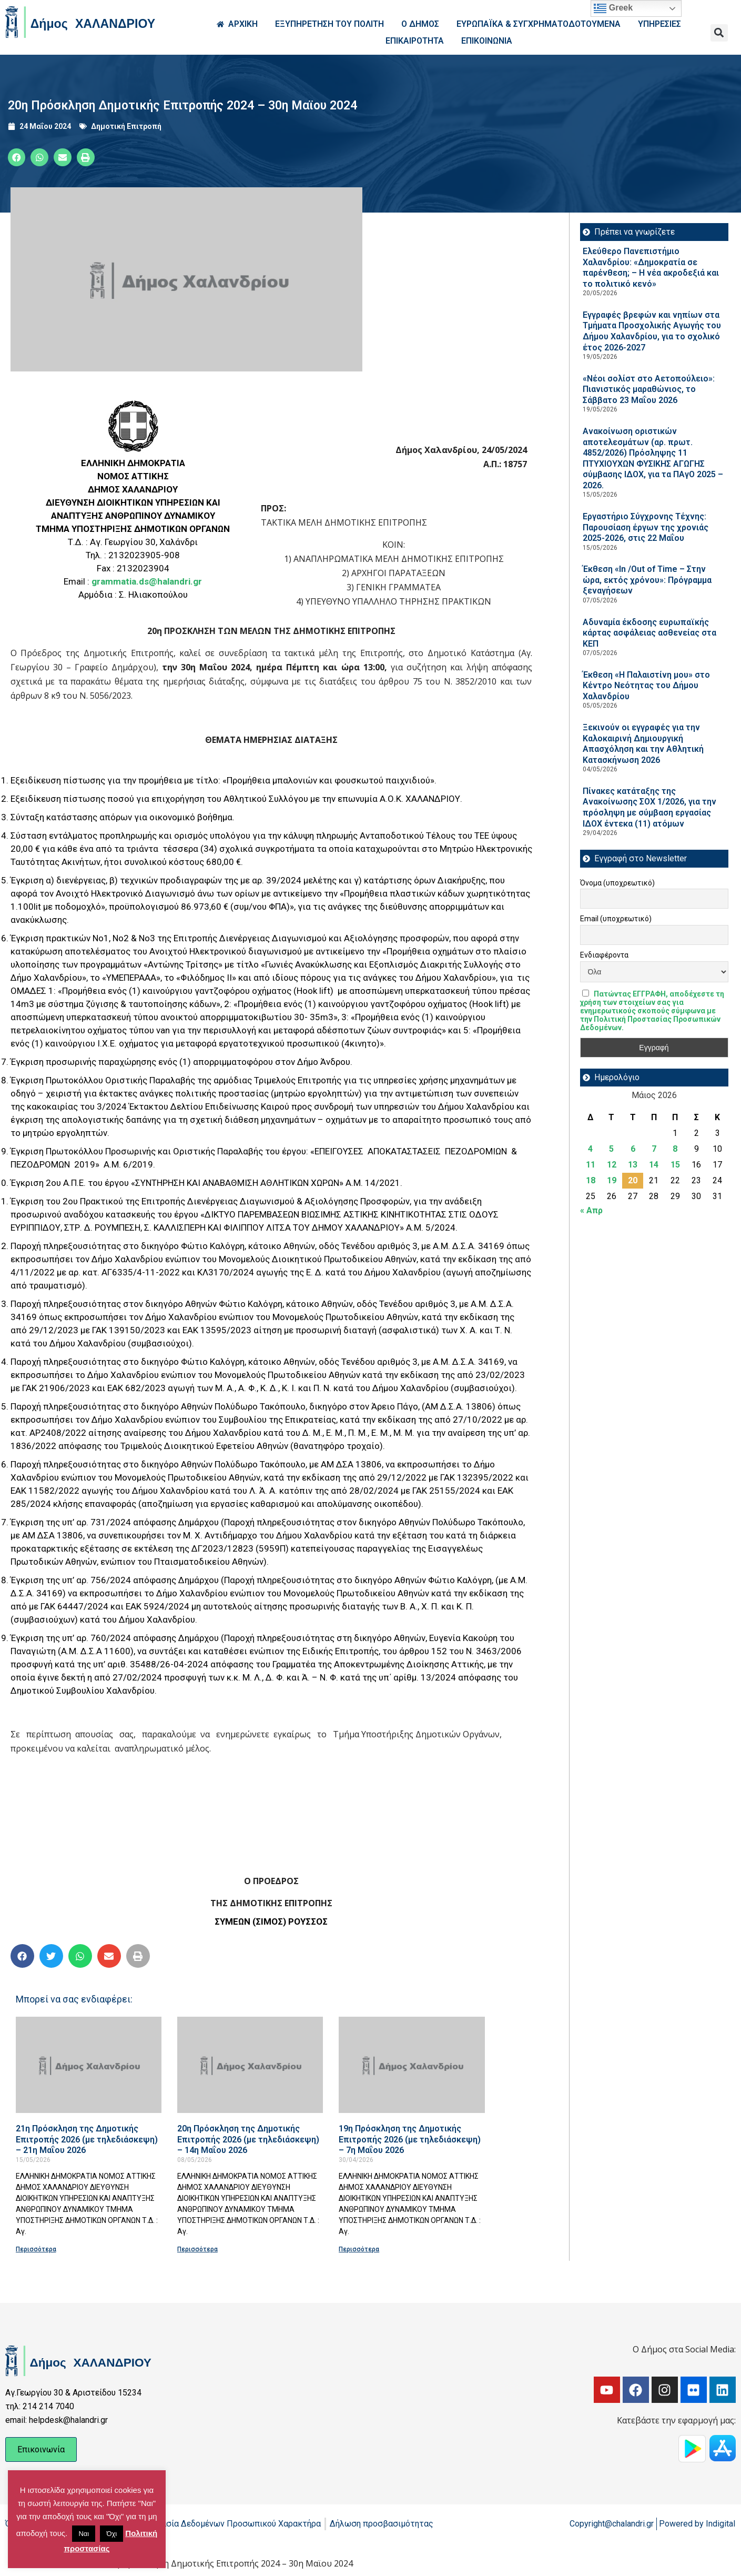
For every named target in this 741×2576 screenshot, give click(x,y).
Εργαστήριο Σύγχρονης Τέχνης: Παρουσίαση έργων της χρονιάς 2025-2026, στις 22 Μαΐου (645, 527)
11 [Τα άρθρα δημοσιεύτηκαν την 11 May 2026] (590, 1165)
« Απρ (591, 1210)
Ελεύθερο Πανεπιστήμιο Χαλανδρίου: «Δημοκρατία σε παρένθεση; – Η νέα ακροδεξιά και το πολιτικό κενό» (651, 267)
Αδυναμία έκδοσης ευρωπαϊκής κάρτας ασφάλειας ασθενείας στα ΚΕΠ (649, 633)
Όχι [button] (111, 2534)
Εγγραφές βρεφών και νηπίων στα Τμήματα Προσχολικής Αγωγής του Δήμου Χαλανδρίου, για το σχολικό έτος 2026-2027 (652, 331)
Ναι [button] (83, 2534)
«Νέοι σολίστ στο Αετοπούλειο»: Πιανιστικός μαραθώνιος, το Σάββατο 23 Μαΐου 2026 (649, 389)
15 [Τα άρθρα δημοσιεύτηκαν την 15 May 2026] (675, 1165)
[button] (719, 33)
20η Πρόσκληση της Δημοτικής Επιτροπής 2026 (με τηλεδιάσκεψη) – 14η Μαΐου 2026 (248, 2139)
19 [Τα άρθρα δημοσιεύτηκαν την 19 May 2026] (611, 1180)
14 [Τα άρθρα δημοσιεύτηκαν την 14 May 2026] (653, 1165)
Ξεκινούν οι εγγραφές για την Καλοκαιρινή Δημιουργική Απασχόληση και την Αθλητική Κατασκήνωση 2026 (643, 743)
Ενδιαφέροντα (604, 955)
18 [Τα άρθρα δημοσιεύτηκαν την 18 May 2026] (590, 1180)
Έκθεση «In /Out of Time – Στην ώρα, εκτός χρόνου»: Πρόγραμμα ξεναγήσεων (647, 580)
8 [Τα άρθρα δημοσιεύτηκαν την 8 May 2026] (675, 1149)
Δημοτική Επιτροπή (126, 126)
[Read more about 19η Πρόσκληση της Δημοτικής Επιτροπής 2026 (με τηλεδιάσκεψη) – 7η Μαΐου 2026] (411, 2065)
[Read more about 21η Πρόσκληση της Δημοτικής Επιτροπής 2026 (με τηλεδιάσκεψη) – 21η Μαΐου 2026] (88, 2065)
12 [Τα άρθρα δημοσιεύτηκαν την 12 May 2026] (611, 1165)
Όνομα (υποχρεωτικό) (617, 883)
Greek (613, 8)
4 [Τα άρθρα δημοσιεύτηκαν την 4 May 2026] (590, 1149)
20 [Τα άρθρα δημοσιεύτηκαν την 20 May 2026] (632, 1180)
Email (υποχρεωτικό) (616, 918)
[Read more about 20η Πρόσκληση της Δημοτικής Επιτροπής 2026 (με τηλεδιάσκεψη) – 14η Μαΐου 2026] (250, 2065)
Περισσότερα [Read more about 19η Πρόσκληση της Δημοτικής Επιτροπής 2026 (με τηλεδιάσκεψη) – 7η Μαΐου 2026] (359, 2249)
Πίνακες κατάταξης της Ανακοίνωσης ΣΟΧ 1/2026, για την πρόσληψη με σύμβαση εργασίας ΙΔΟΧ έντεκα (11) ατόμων (649, 807)
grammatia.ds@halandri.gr (147, 581)
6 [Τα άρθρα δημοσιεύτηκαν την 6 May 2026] (633, 1149)
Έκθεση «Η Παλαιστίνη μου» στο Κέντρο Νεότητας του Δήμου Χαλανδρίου (646, 685)
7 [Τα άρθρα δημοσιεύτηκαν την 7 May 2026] (654, 1149)
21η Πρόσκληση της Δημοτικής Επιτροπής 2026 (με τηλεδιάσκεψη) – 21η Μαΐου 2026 (87, 2139)
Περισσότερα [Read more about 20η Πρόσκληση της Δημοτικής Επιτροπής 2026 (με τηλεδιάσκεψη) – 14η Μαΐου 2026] (197, 2249)
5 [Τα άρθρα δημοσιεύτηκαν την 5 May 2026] (611, 1149)
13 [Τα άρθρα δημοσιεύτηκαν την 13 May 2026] (632, 1165)
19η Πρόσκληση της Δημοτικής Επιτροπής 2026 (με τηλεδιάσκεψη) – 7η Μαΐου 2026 (410, 2139)
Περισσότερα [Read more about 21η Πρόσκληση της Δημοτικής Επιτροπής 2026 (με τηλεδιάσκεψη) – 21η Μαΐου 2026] (36, 2249)
